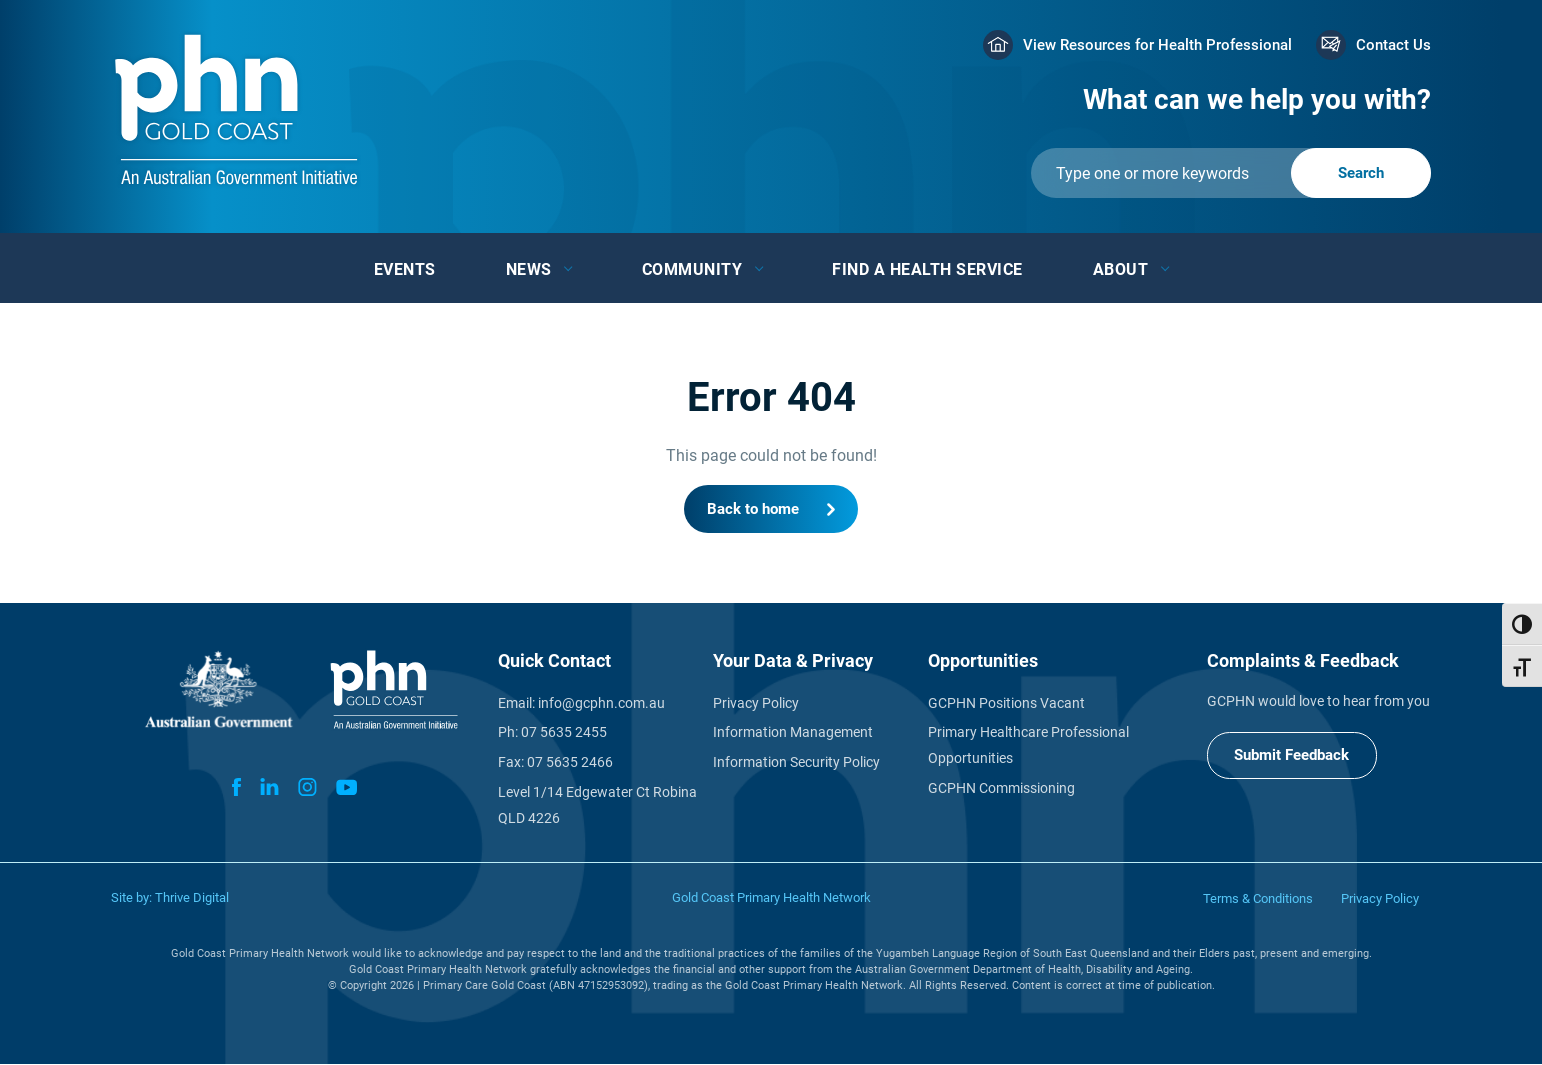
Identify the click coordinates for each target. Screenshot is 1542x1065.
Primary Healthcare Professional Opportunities (1028, 747)
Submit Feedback (1292, 756)
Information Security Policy (796, 764)
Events (405, 269)
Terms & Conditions (1258, 899)
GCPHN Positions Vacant (1006, 704)
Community (692, 269)
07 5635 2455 (564, 734)
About (1121, 269)
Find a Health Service (927, 269)
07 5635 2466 (570, 764)
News (529, 269)
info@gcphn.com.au (601, 704)
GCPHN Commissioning (1001, 790)
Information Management (793, 734)
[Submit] (1231, 173)
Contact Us (1393, 45)
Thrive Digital (192, 898)
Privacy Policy (756, 704)
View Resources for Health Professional (1157, 45)
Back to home (753, 509)
